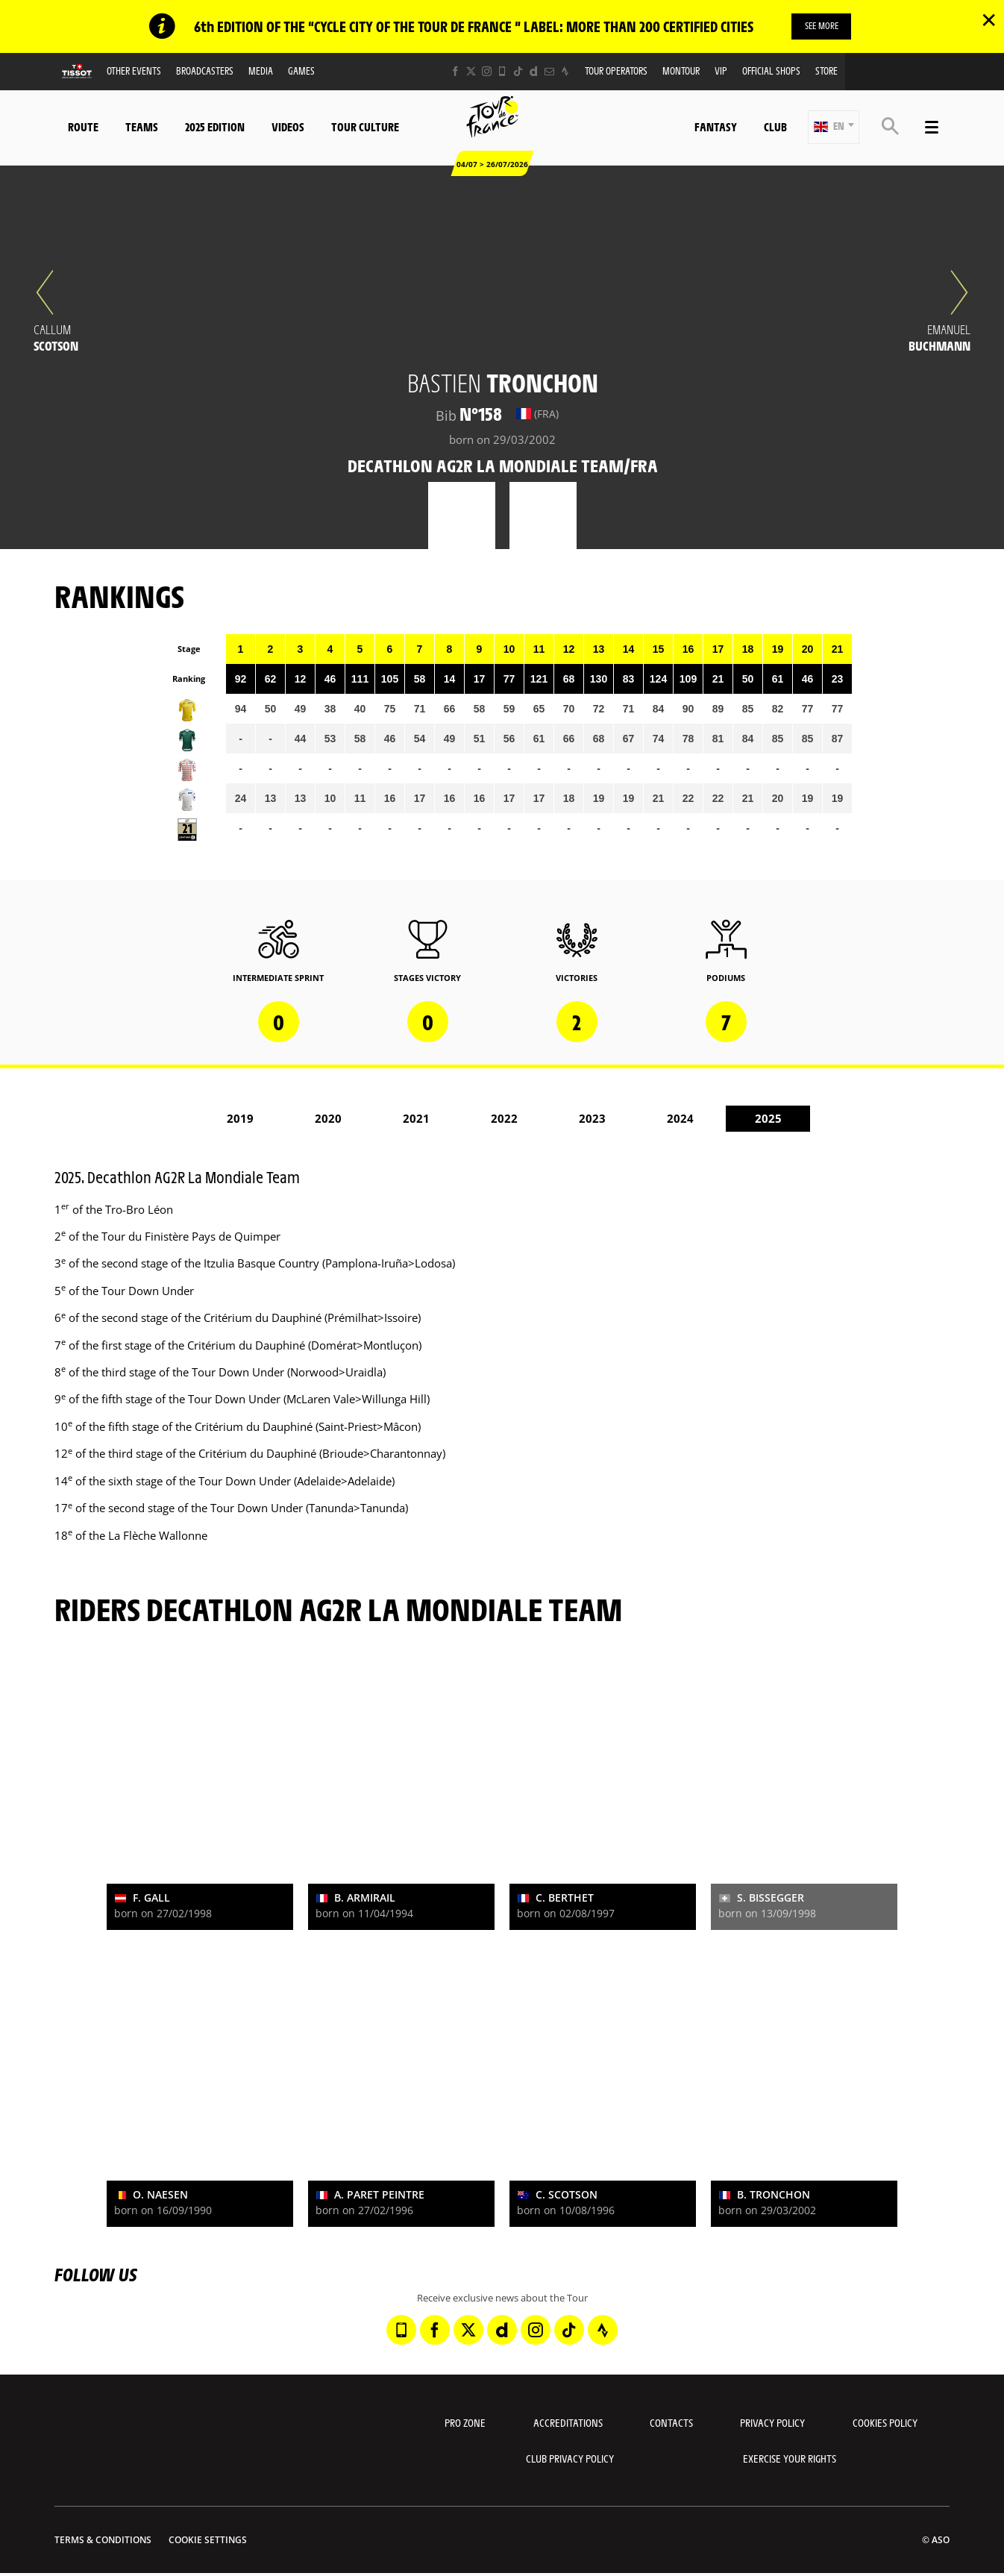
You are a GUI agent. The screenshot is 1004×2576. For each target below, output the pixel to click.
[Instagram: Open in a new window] (487, 72)
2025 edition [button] (215, 127)
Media (260, 71)
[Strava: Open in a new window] (565, 72)
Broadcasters (204, 71)
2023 (592, 1119)
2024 (680, 1119)
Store (826, 71)
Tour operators (616, 71)
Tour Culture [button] (365, 127)
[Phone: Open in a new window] (502, 72)
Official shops (771, 71)
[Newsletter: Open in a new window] (549, 72)
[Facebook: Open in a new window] (455, 72)
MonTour (681, 71)
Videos (288, 127)
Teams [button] (141, 127)
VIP (721, 71)
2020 (328, 1119)
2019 (240, 1119)
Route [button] (83, 127)
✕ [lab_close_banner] (988, 19)
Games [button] (301, 71)
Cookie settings (208, 2540)
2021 (416, 1119)
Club (775, 127)
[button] (833, 128)
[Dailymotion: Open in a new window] (534, 72)
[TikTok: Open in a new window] (518, 72)
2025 (768, 1119)
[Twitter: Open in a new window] (471, 72)
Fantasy (715, 127)
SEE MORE (821, 26)
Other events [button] (134, 71)
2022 (504, 1119)
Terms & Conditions (102, 2540)
